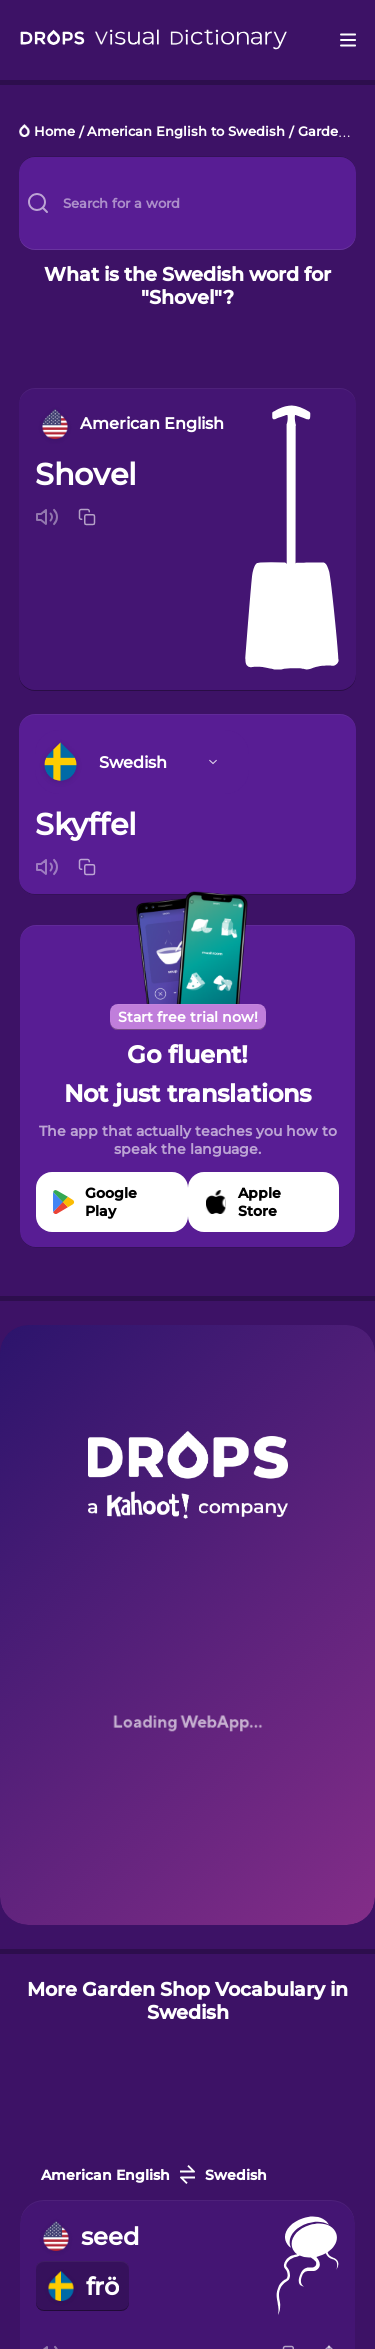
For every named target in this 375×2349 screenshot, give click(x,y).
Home (54, 132)
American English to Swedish (186, 132)
